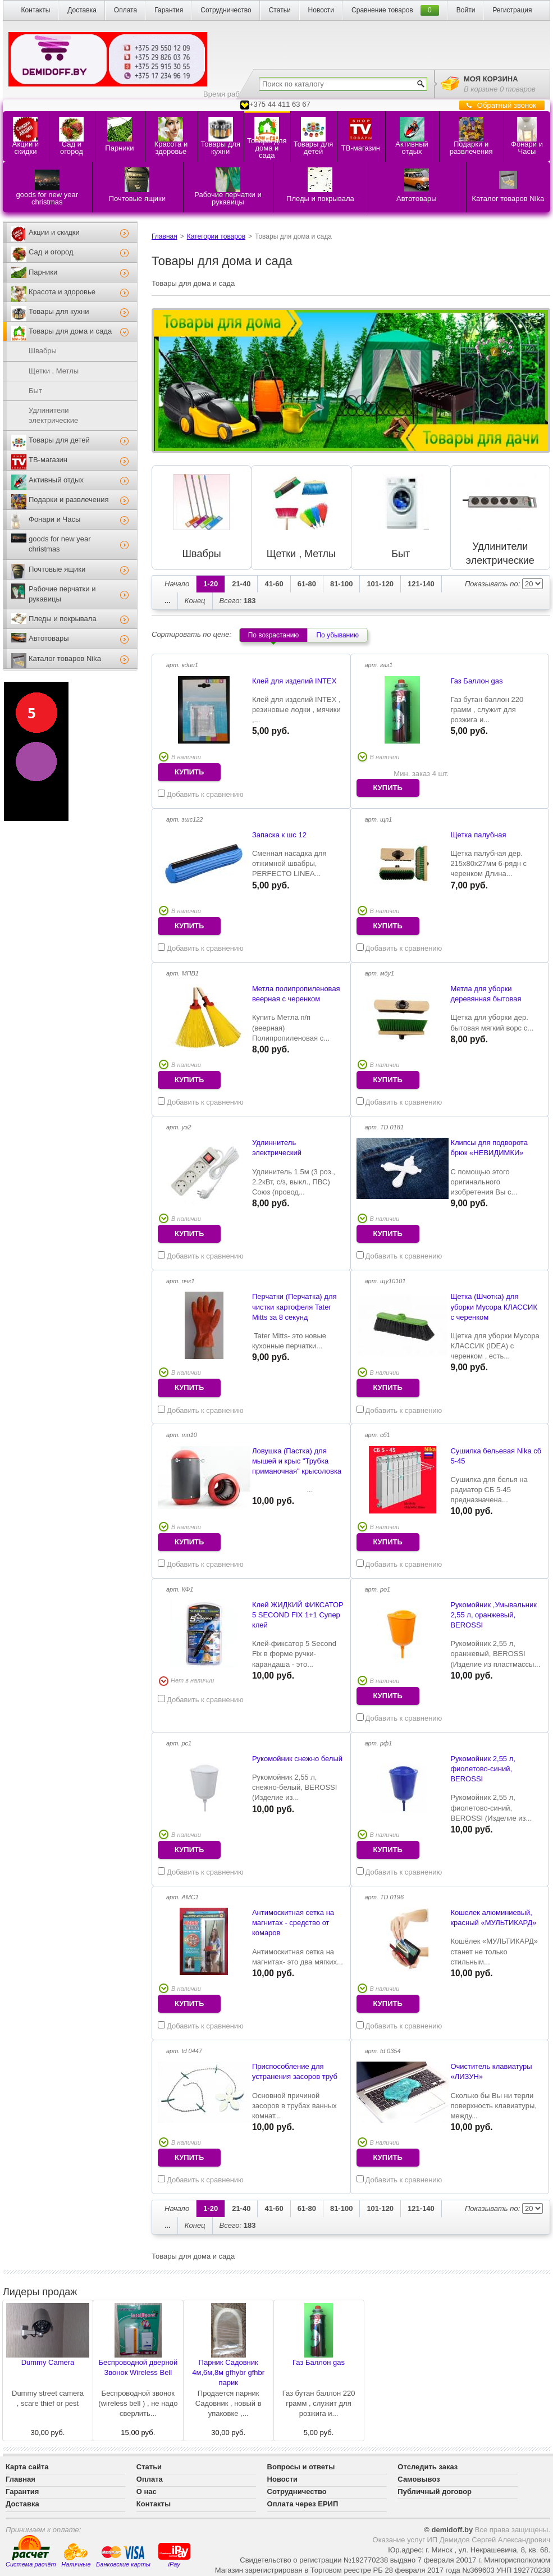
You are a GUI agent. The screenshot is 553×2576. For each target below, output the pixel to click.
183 (238, 600)
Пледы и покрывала (63, 618)
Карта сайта (27, 2467)
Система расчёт (31, 2551)
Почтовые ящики (57, 569)
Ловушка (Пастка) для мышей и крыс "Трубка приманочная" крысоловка (296, 1461)
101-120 (380, 584)
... (167, 600)
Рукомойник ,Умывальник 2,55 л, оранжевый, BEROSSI (493, 1615)
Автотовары (49, 638)
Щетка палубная (478, 835)
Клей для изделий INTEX (294, 681)
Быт (35, 390)
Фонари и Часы (54, 519)
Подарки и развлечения (69, 499)
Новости (321, 10)
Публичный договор (434, 2491)
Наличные (75, 2555)
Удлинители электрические (53, 415)
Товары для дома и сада (70, 331)
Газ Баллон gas (476, 681)
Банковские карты (123, 2556)
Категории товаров (216, 236)
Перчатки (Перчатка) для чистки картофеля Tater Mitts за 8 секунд (294, 1306)
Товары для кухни (59, 311)
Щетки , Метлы (54, 371)
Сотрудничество (225, 10)
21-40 (241, 584)
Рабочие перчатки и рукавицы (62, 594)
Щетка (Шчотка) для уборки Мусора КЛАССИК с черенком (493, 1306)
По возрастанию (273, 635)
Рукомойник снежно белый (297, 1758)
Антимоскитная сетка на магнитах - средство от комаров (293, 1922)
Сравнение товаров (382, 10)
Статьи (280, 10)
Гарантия (168, 10)
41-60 (273, 584)
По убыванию (337, 635)
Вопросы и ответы (301, 2467)
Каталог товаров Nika (65, 658)
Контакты (35, 10)
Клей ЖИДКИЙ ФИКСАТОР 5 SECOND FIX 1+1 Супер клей (298, 1615)
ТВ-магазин (48, 459)
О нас (146, 2491)
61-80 (307, 584)
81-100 (341, 584)
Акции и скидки (54, 232)
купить (189, 772)
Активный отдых (56, 480)
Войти (466, 10)
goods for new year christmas (60, 544)
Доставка (82, 10)
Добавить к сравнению (201, 794)
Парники (43, 272)
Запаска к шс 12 (279, 835)
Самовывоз (418, 2479)
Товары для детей (59, 440)
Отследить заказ (427, 2467)
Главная (164, 236)
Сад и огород (51, 252)
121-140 (421, 584)
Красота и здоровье (62, 292)
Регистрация (512, 10)
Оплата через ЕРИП (303, 2504)
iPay (174, 2554)
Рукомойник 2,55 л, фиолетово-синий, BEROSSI (482, 1768)
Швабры (43, 350)
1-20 (210, 584)
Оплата (125, 10)
